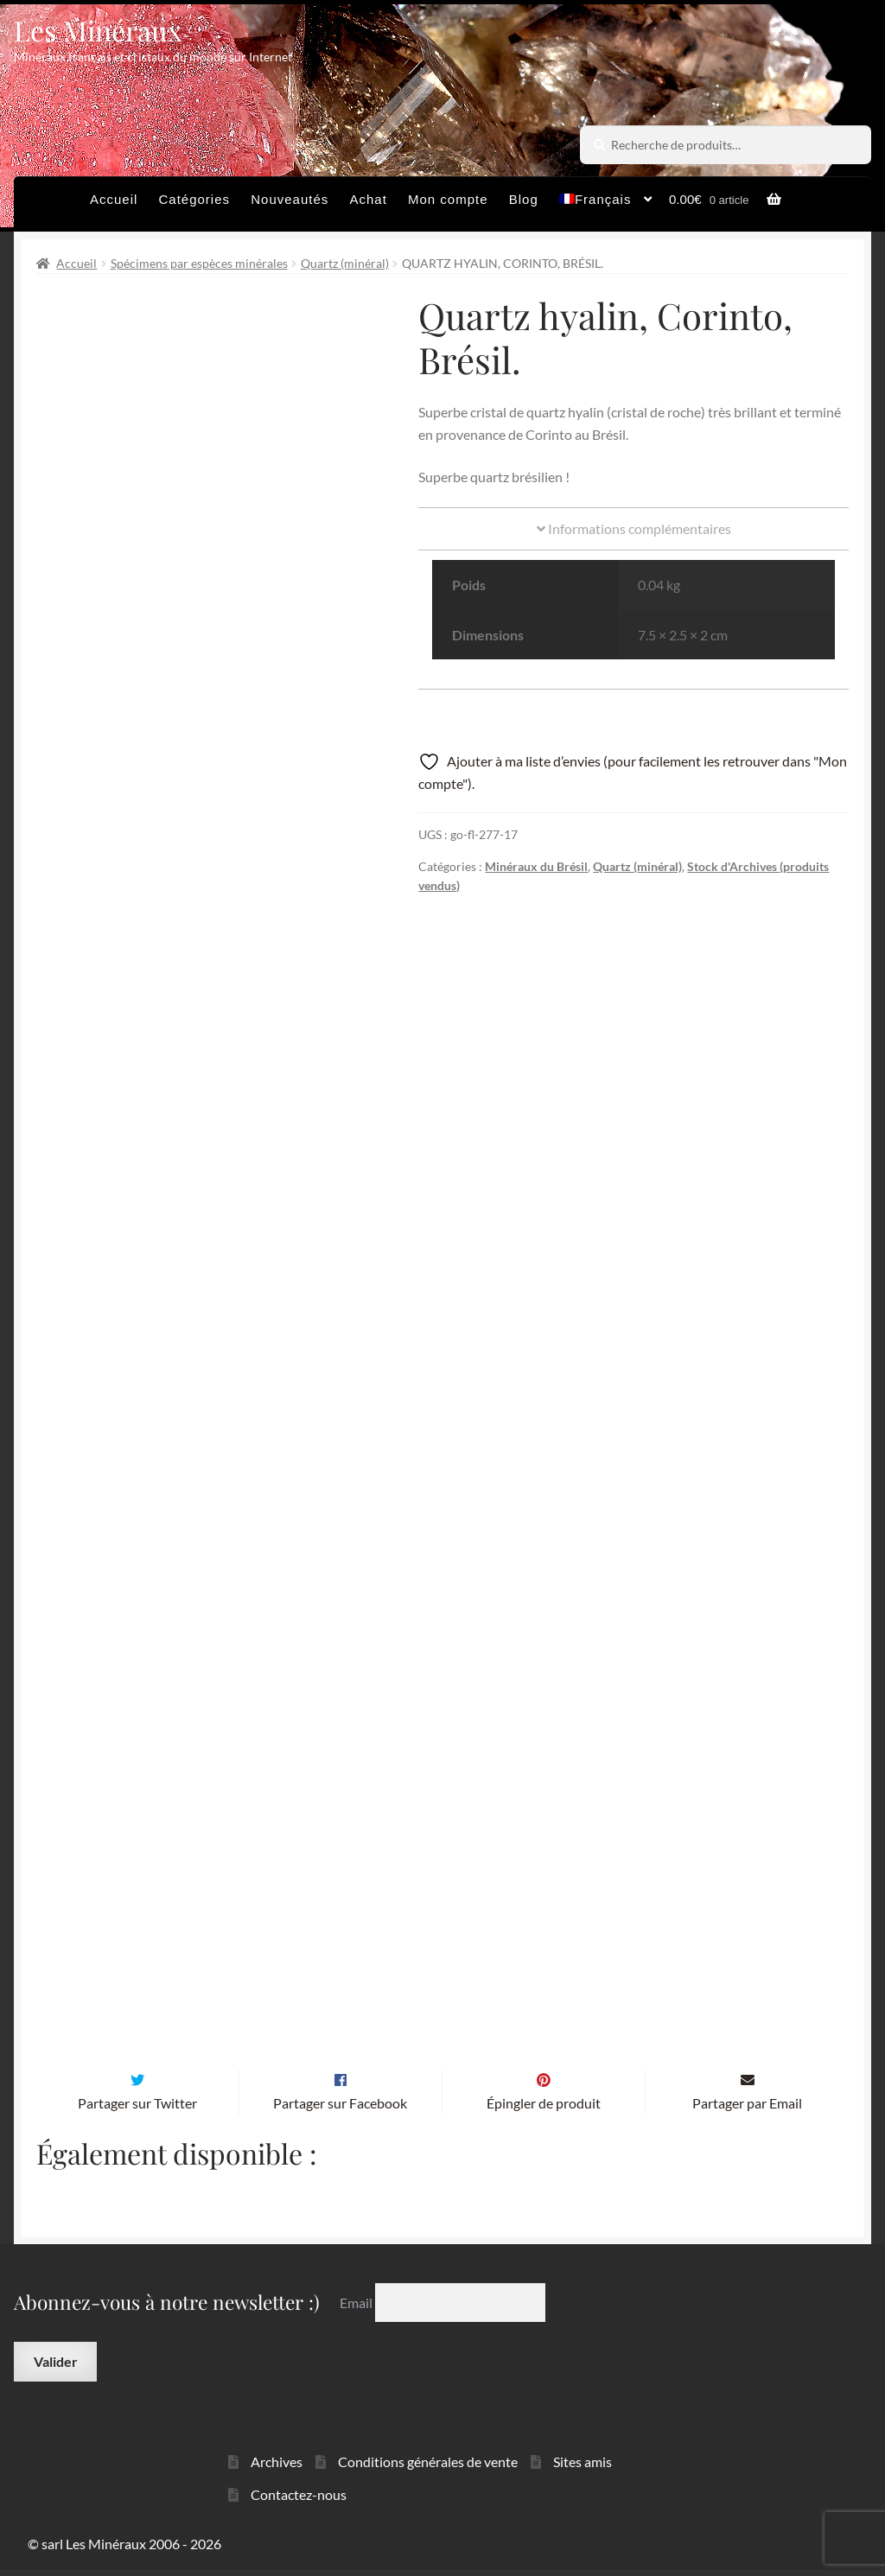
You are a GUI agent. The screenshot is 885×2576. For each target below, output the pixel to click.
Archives (276, 2467)
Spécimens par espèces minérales (199, 263)
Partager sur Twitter (137, 2110)
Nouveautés (289, 199)
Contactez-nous (299, 2501)
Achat (367, 199)
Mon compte (448, 199)
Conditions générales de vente (428, 2467)
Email (357, 2308)
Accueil (113, 199)
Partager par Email (747, 2110)
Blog (523, 199)
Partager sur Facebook (340, 2110)
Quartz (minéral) (345, 263)
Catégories (195, 199)
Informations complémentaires (634, 528)
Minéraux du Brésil (536, 866)
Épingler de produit (544, 2110)
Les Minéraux (98, 29)
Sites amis (582, 2467)
